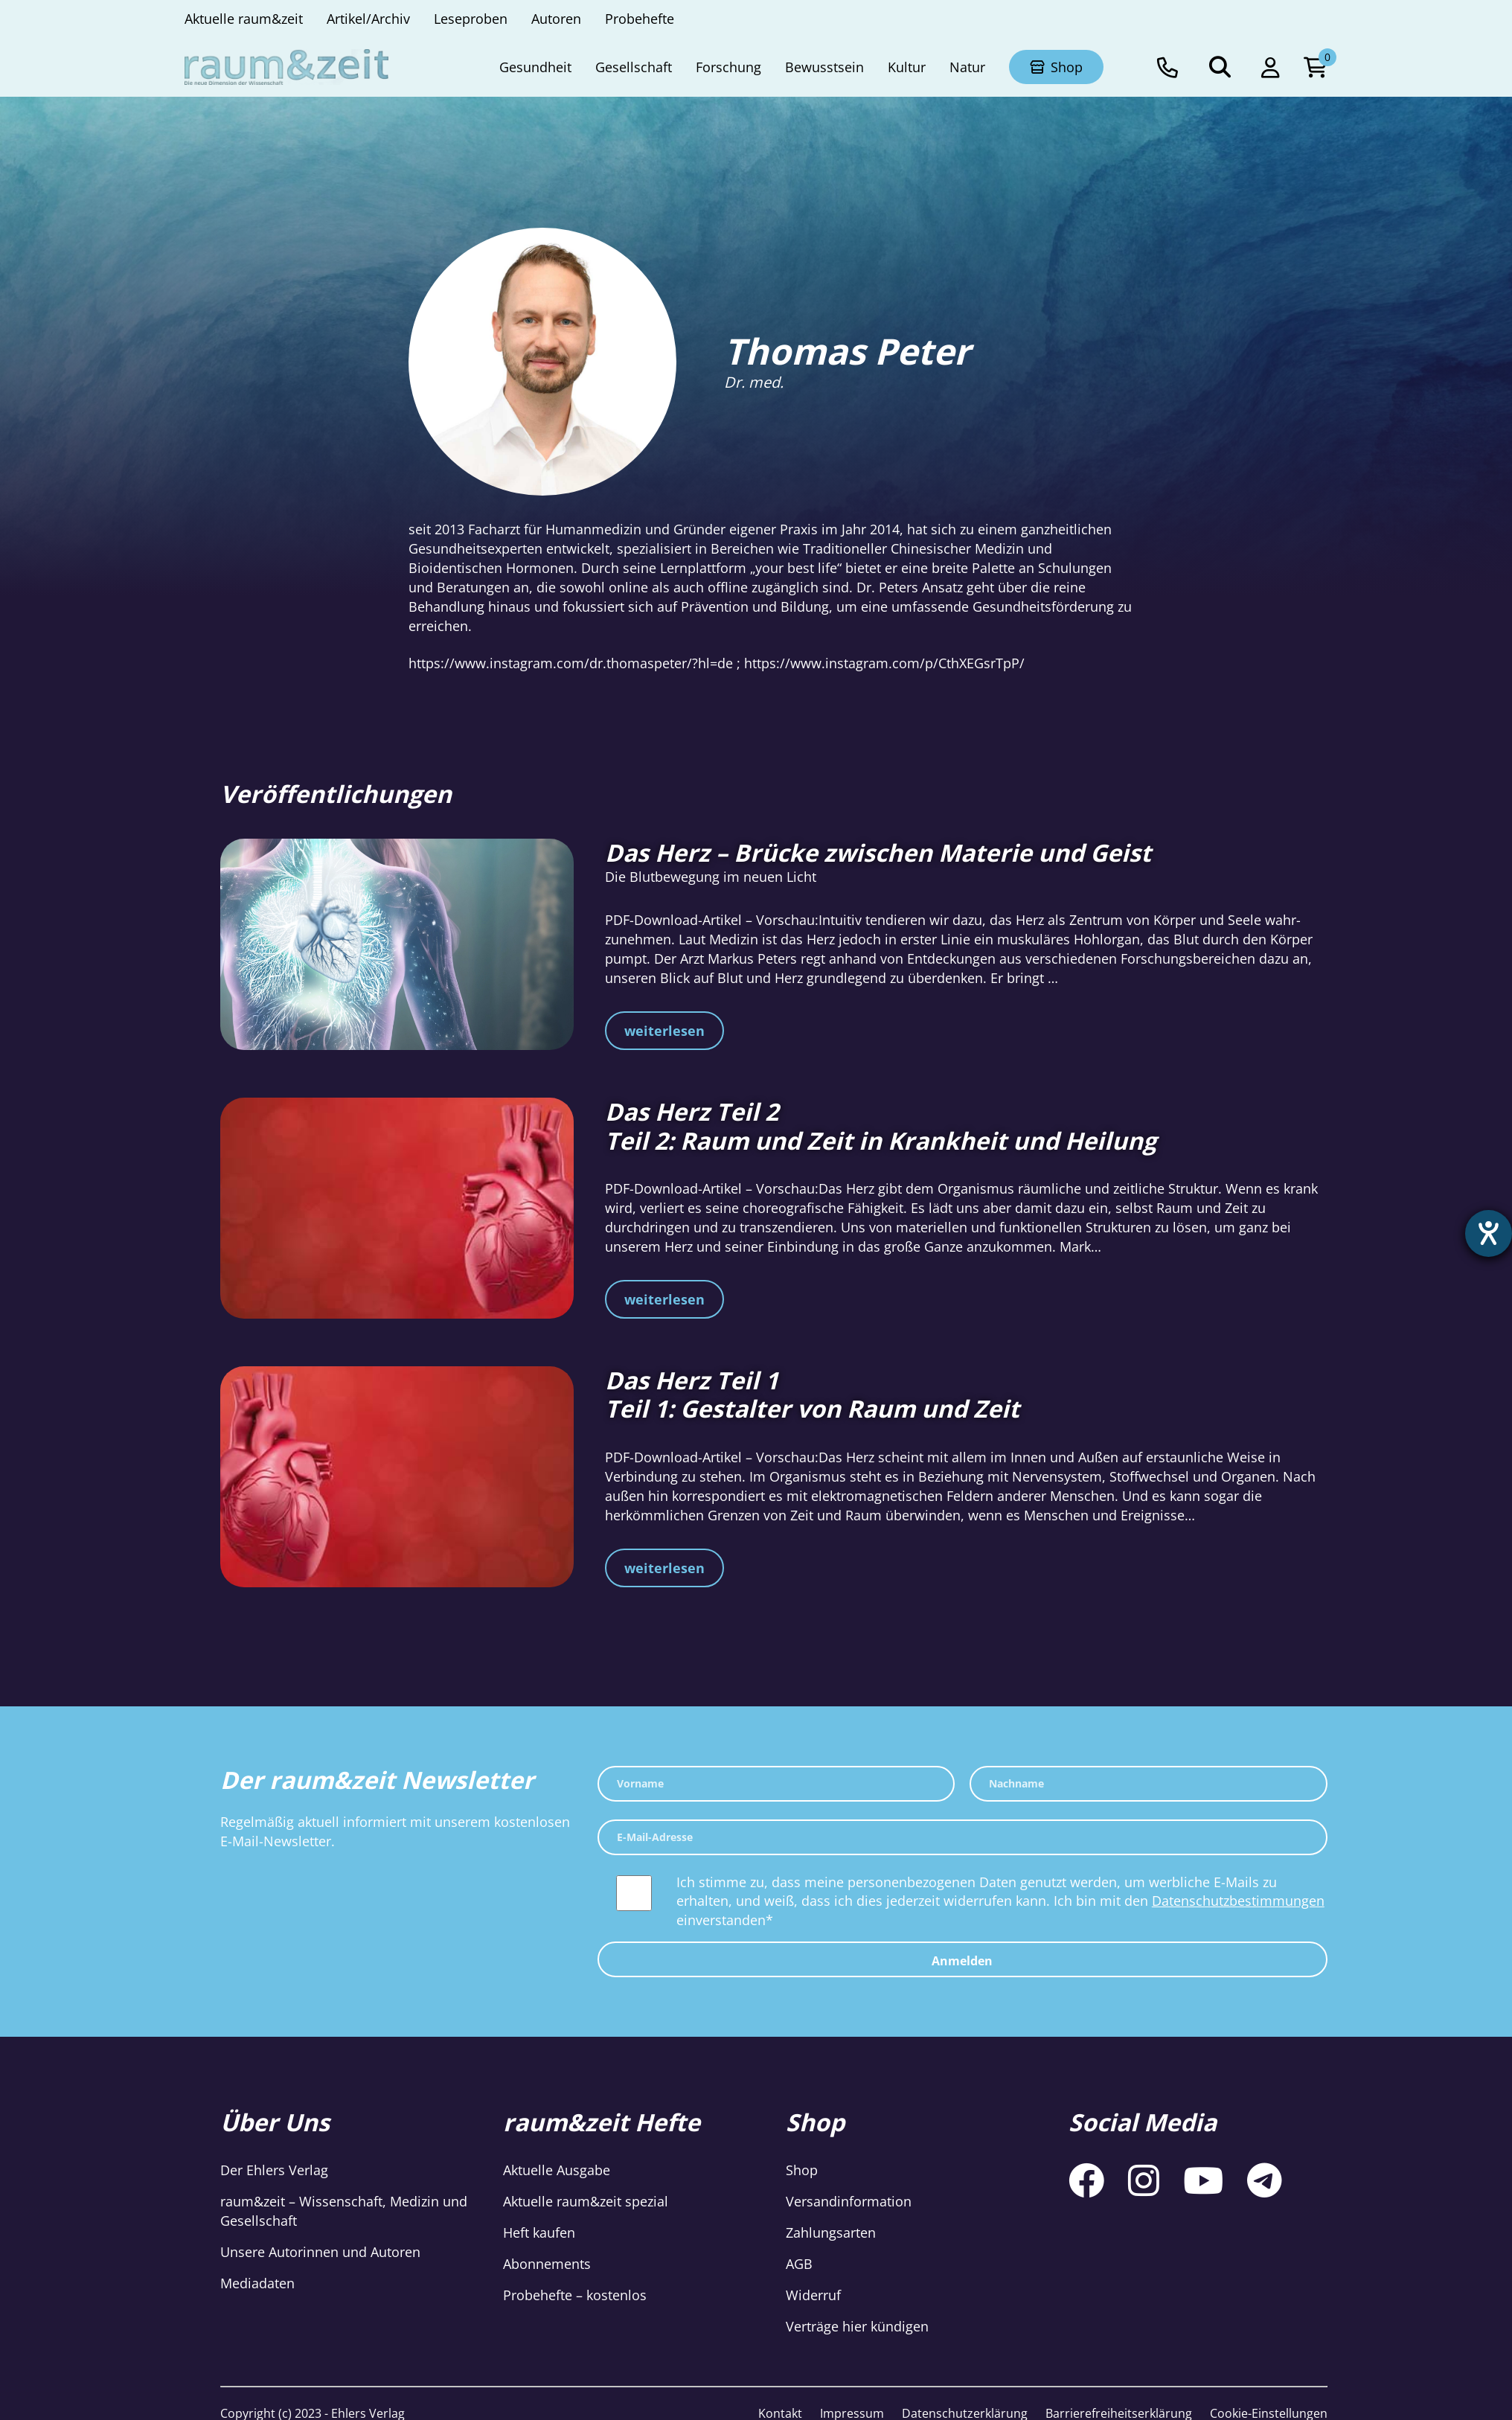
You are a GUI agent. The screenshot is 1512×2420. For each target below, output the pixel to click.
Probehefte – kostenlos (575, 2295)
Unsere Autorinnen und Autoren (320, 2252)
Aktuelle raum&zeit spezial (585, 2201)
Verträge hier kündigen (857, 2326)
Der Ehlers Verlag (274, 2170)
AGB (799, 2264)
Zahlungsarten (831, 2232)
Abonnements (547, 2264)
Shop (802, 2170)
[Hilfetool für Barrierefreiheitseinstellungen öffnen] (1487, 1234)
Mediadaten (257, 2283)
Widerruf (813, 2295)
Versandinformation (849, 2201)
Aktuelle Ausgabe (556, 2170)
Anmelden (962, 1961)
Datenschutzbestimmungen (1238, 1901)
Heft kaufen (539, 2232)
